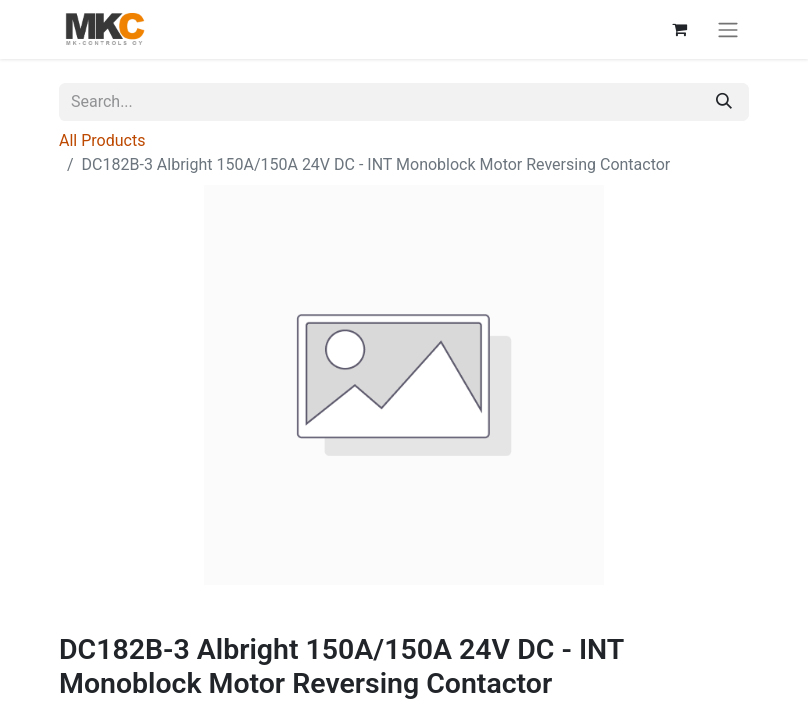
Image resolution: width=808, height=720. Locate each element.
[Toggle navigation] (728, 29)
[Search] (724, 102)
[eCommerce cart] (679, 29)
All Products (102, 140)
